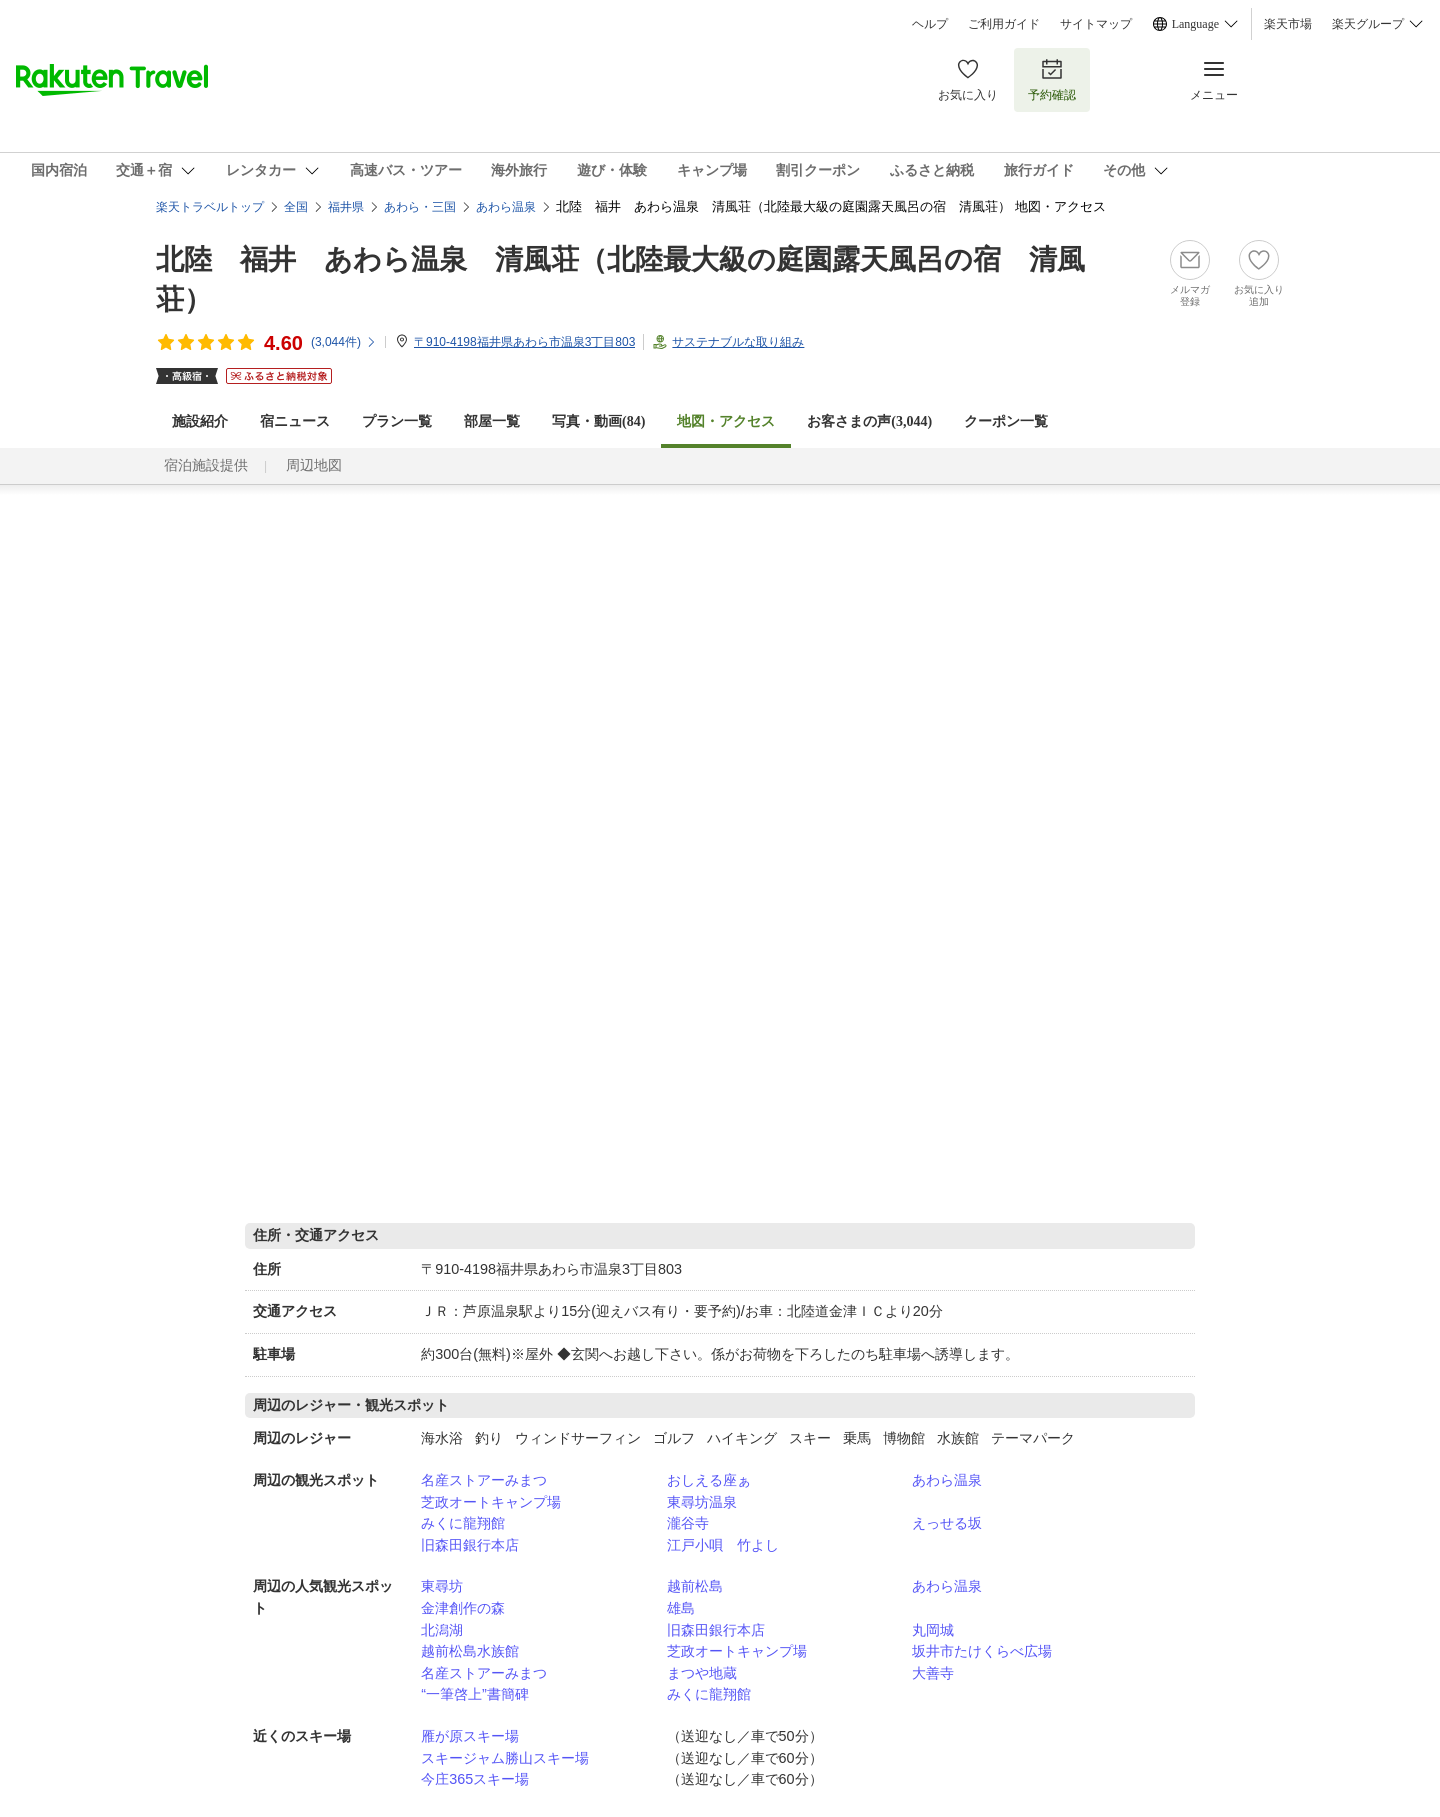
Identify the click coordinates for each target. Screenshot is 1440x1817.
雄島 (681, 1608)
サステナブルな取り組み (738, 342)
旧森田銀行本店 (470, 1545)
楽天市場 (1288, 24)
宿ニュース (295, 421)
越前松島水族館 (470, 1651)
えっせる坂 (947, 1523)
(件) (344, 342)
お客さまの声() (869, 421)
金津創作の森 (463, 1608)
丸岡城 (933, 1630)
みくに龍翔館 (463, 1523)
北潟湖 (442, 1630)
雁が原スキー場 (470, 1736)
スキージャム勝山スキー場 (505, 1758)
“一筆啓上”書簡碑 (475, 1694)
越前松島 (695, 1586)
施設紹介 (200, 421)
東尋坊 (442, 1586)
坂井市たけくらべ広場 (982, 1651)
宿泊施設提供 (206, 465)
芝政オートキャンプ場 (491, 1502)
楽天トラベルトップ (210, 207)
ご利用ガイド (1004, 24)
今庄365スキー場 (475, 1779)
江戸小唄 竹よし (723, 1545)
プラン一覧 (397, 421)
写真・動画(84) (598, 421)
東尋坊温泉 (702, 1502)
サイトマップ (1096, 24)
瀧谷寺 (688, 1523)
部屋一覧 (492, 421)
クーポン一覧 (1006, 421)
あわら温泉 (947, 1480)
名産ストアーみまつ (484, 1480)
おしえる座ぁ (709, 1480)
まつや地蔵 (702, 1673)
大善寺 (933, 1673)
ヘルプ (930, 24)
